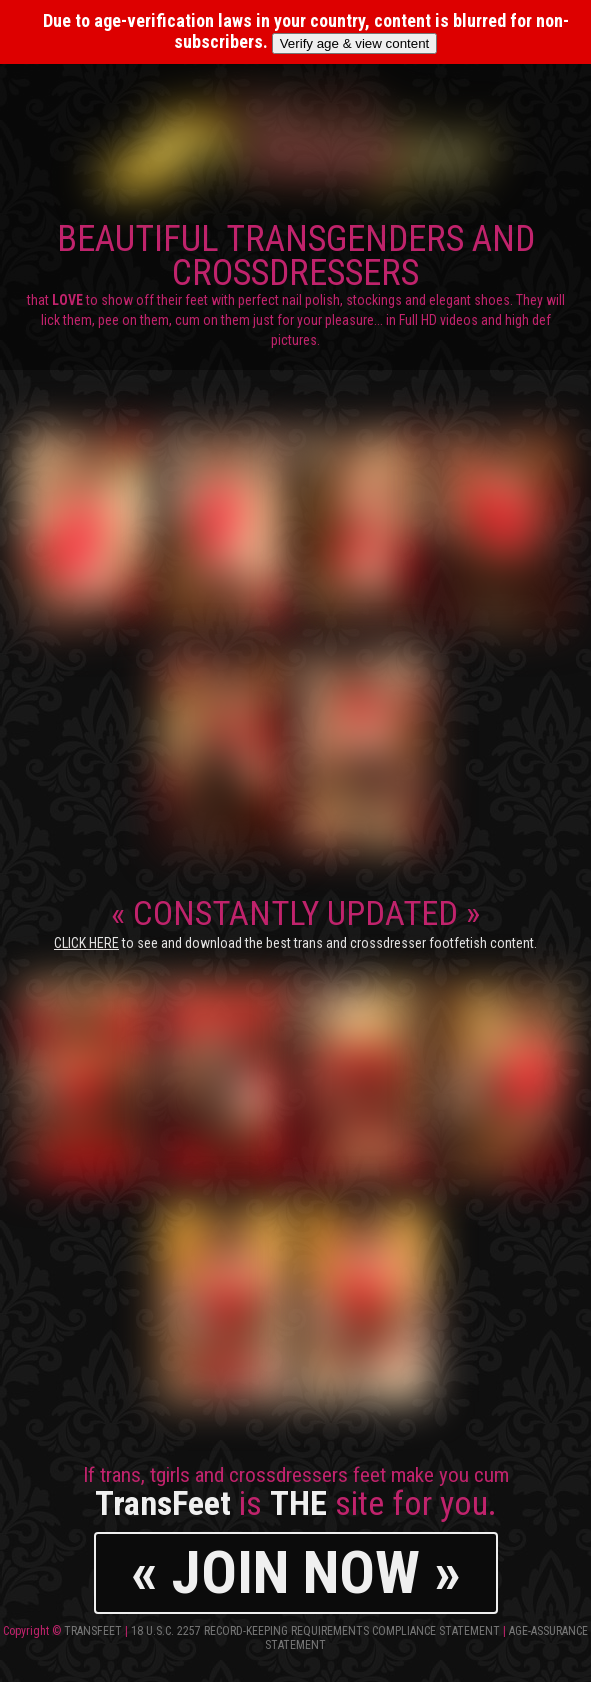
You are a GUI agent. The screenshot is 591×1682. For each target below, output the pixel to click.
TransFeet (93, 1631)
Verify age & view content (355, 43)
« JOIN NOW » (296, 1572)
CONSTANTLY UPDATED (295, 922)
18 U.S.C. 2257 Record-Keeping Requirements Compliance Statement (315, 1631)
